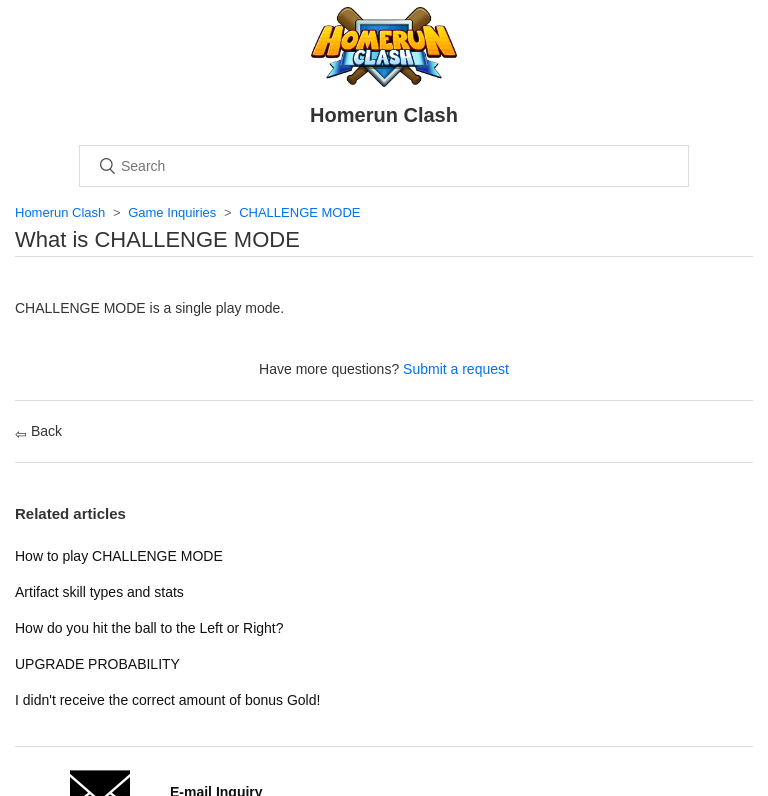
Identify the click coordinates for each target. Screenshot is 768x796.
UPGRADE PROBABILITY (97, 664)
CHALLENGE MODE (299, 212)
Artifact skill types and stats (99, 592)
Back (38, 431)
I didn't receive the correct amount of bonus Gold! (167, 700)
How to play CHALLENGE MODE (119, 556)
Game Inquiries (172, 212)
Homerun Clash (60, 212)
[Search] (384, 166)
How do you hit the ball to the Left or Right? (149, 628)
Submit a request (456, 369)
